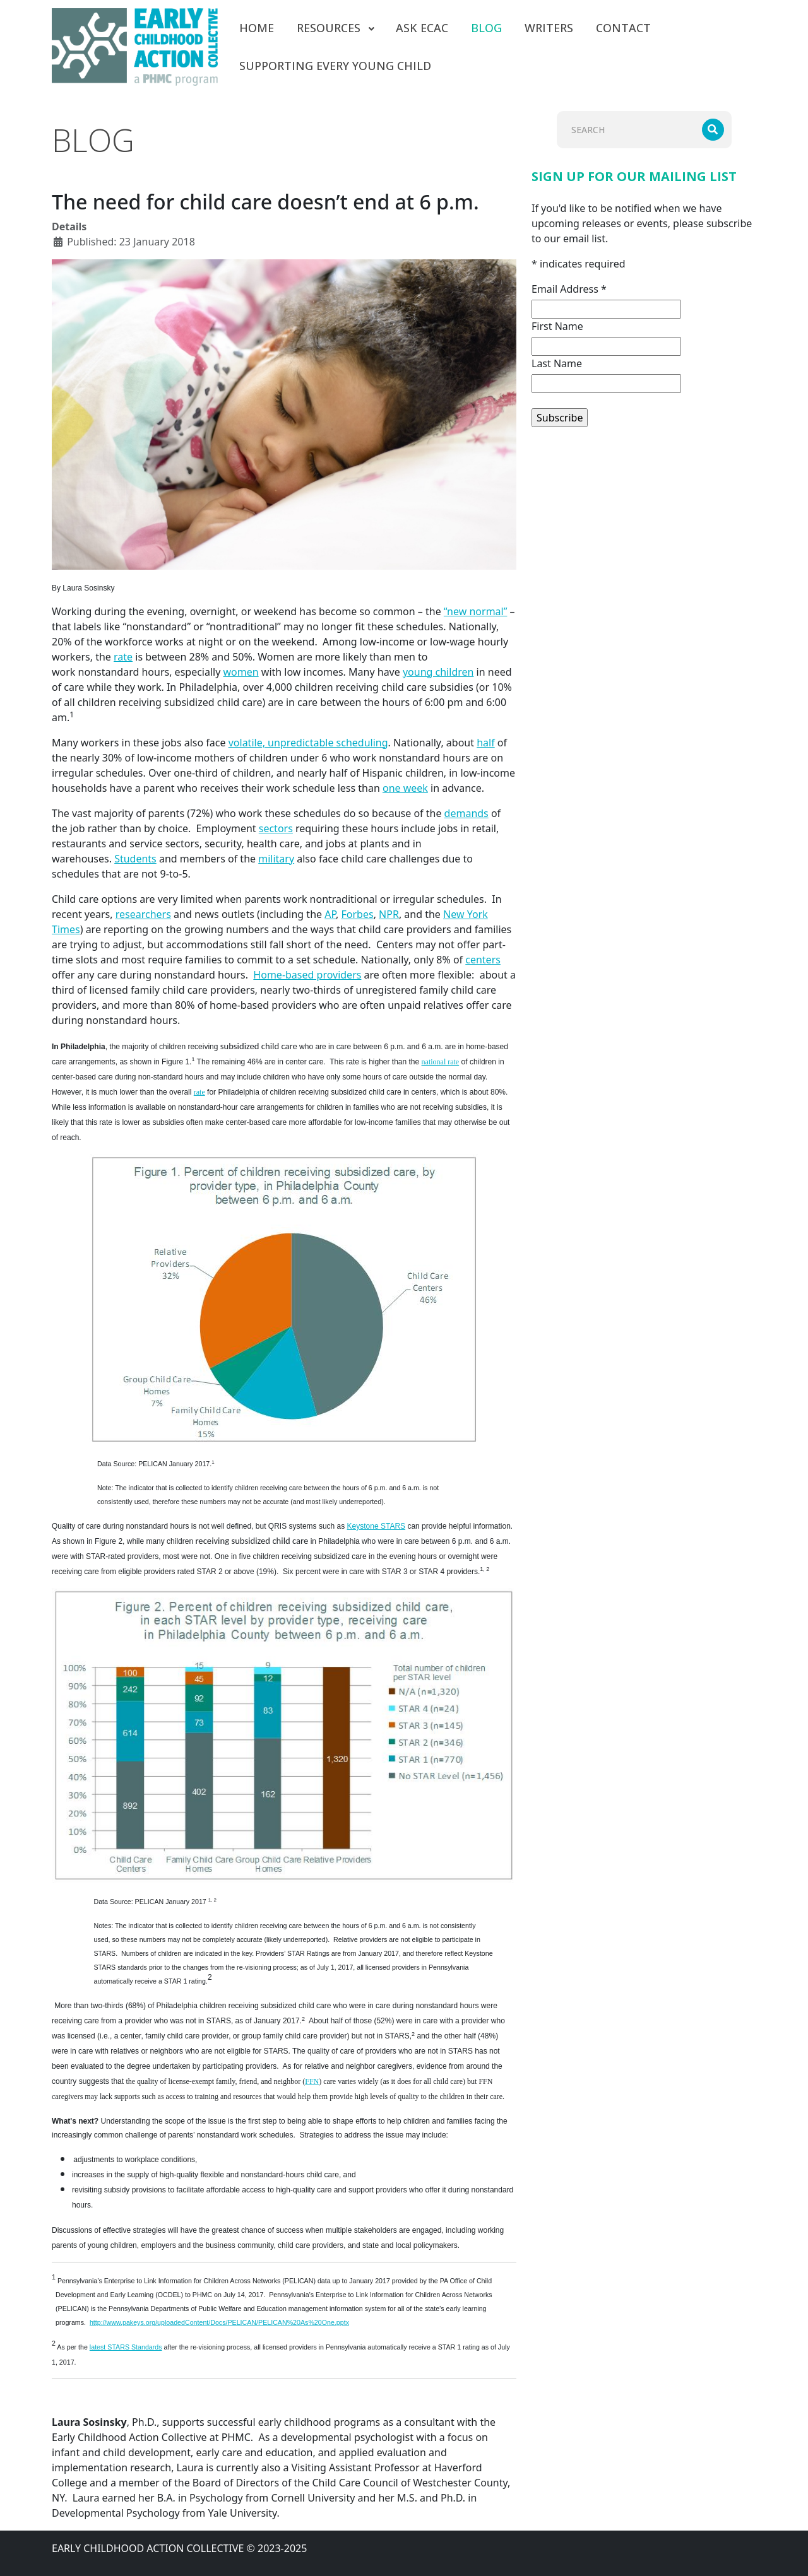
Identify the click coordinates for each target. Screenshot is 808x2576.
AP (330, 914)
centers (483, 960)
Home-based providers (307, 975)
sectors (276, 828)
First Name (557, 326)
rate (123, 657)
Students (135, 859)
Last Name (557, 363)
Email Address (569, 289)
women (241, 672)
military (276, 859)
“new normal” (476, 611)
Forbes (358, 914)
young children (438, 672)
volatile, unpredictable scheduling (308, 743)
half (486, 743)
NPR (389, 914)
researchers (143, 914)
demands (466, 813)
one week (405, 788)
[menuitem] (256, 28)
